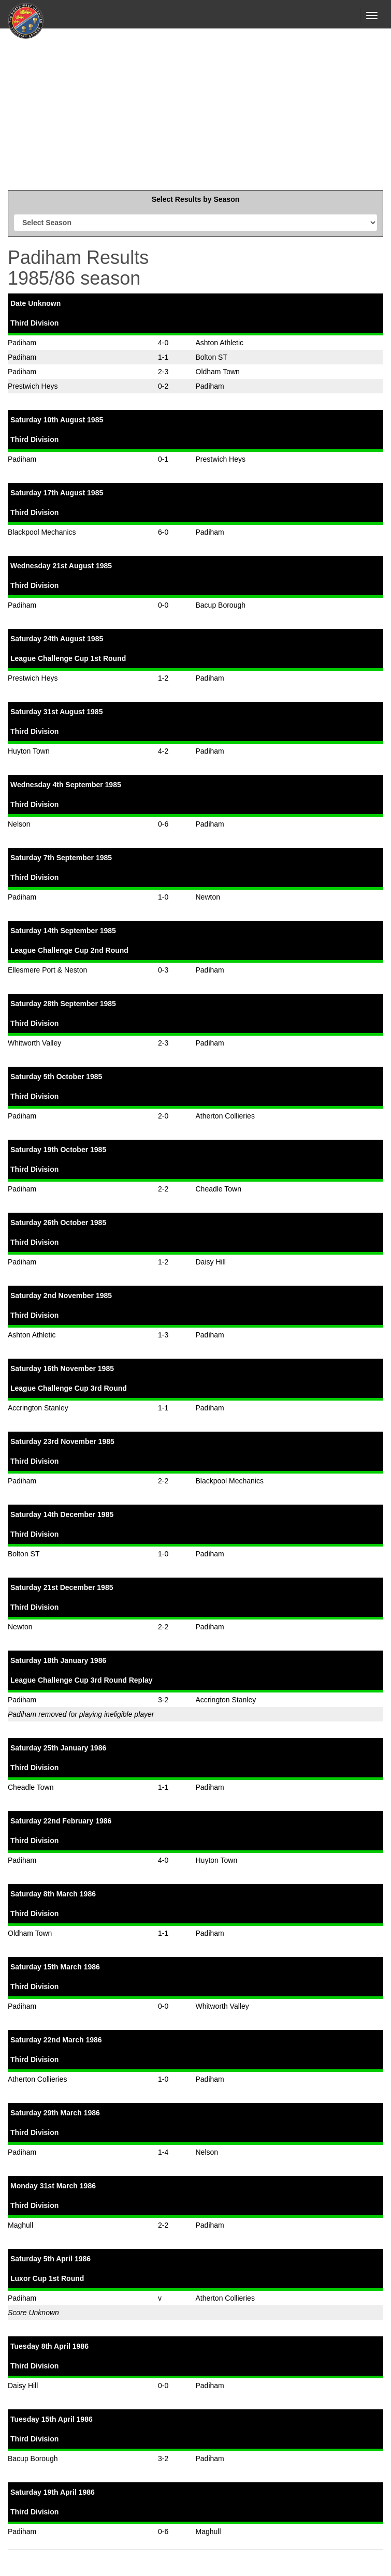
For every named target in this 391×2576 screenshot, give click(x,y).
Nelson (19, 824)
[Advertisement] (195, 107)
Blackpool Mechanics (42, 532)
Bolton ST (211, 357)
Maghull (20, 2225)
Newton (208, 897)
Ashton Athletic (220, 342)
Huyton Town (29, 751)
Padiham (22, 342)
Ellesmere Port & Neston (47, 970)
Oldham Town (218, 371)
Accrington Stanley (38, 1408)
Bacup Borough (221, 605)
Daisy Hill (211, 1262)
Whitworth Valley (34, 1043)
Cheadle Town (218, 1189)
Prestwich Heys (32, 386)
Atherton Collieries (225, 1116)
